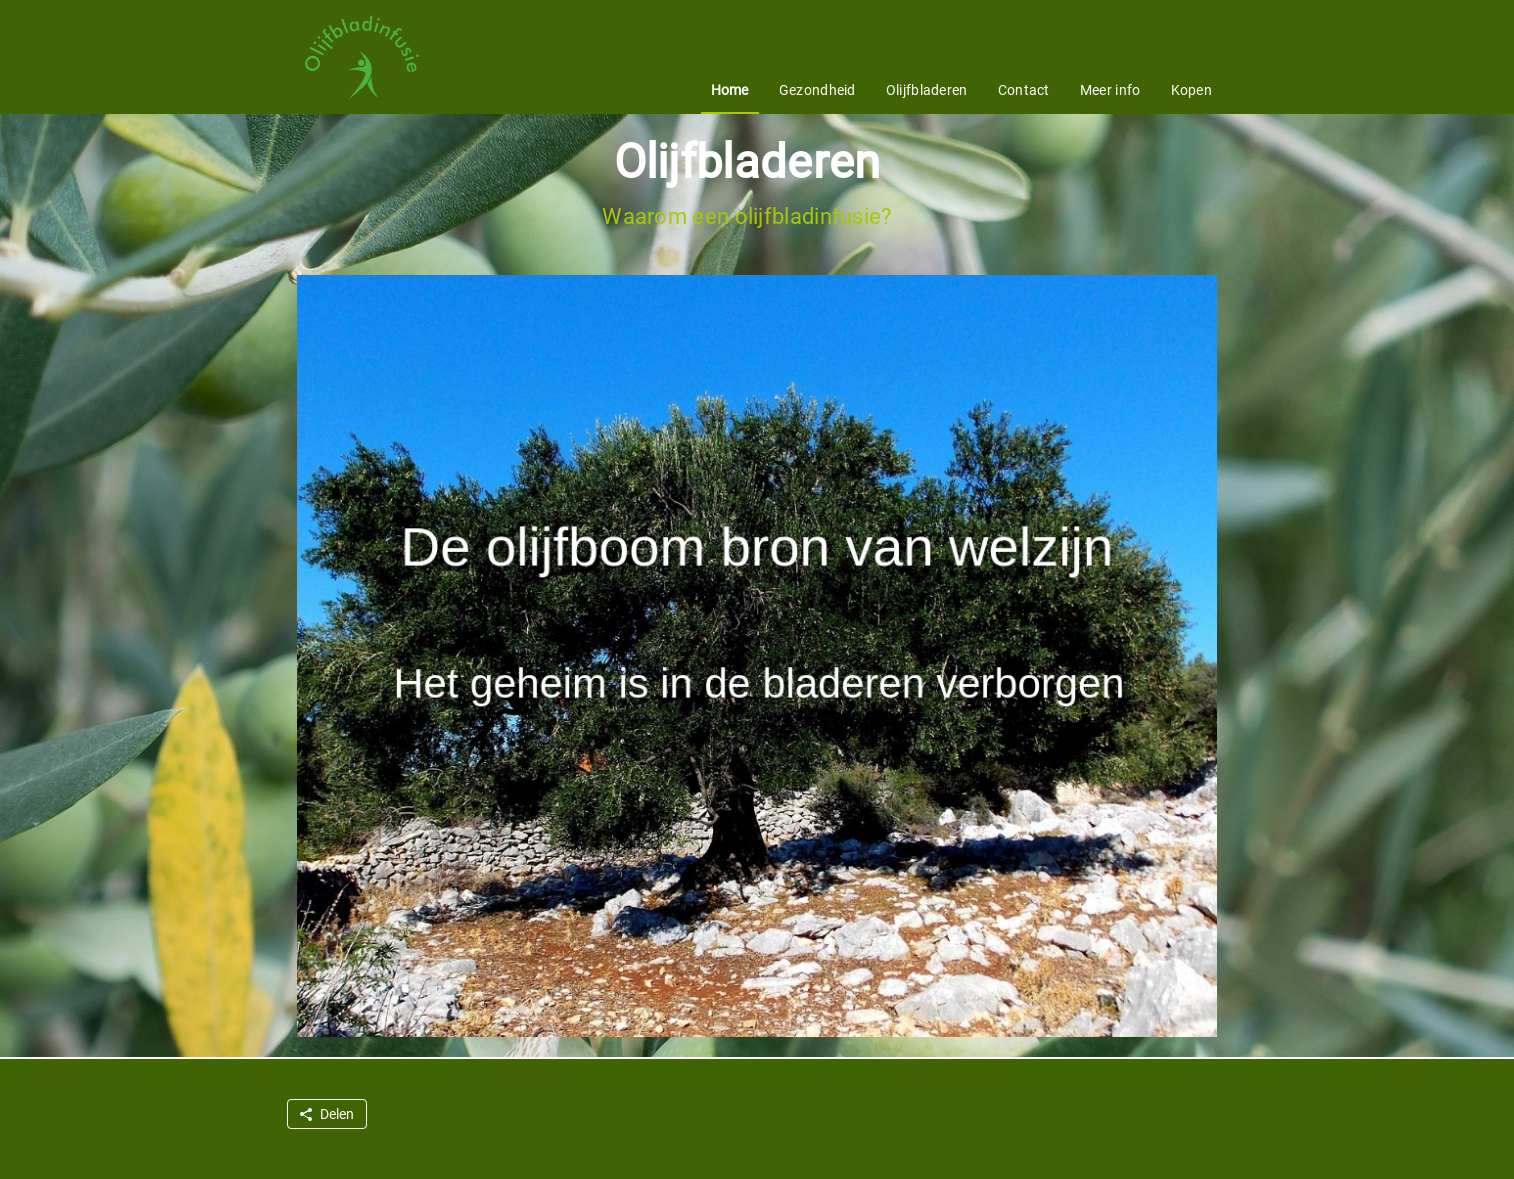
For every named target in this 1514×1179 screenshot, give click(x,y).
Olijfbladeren (927, 90)
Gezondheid (817, 90)
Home (730, 90)
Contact (1024, 90)
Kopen (1192, 90)
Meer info (1110, 90)
